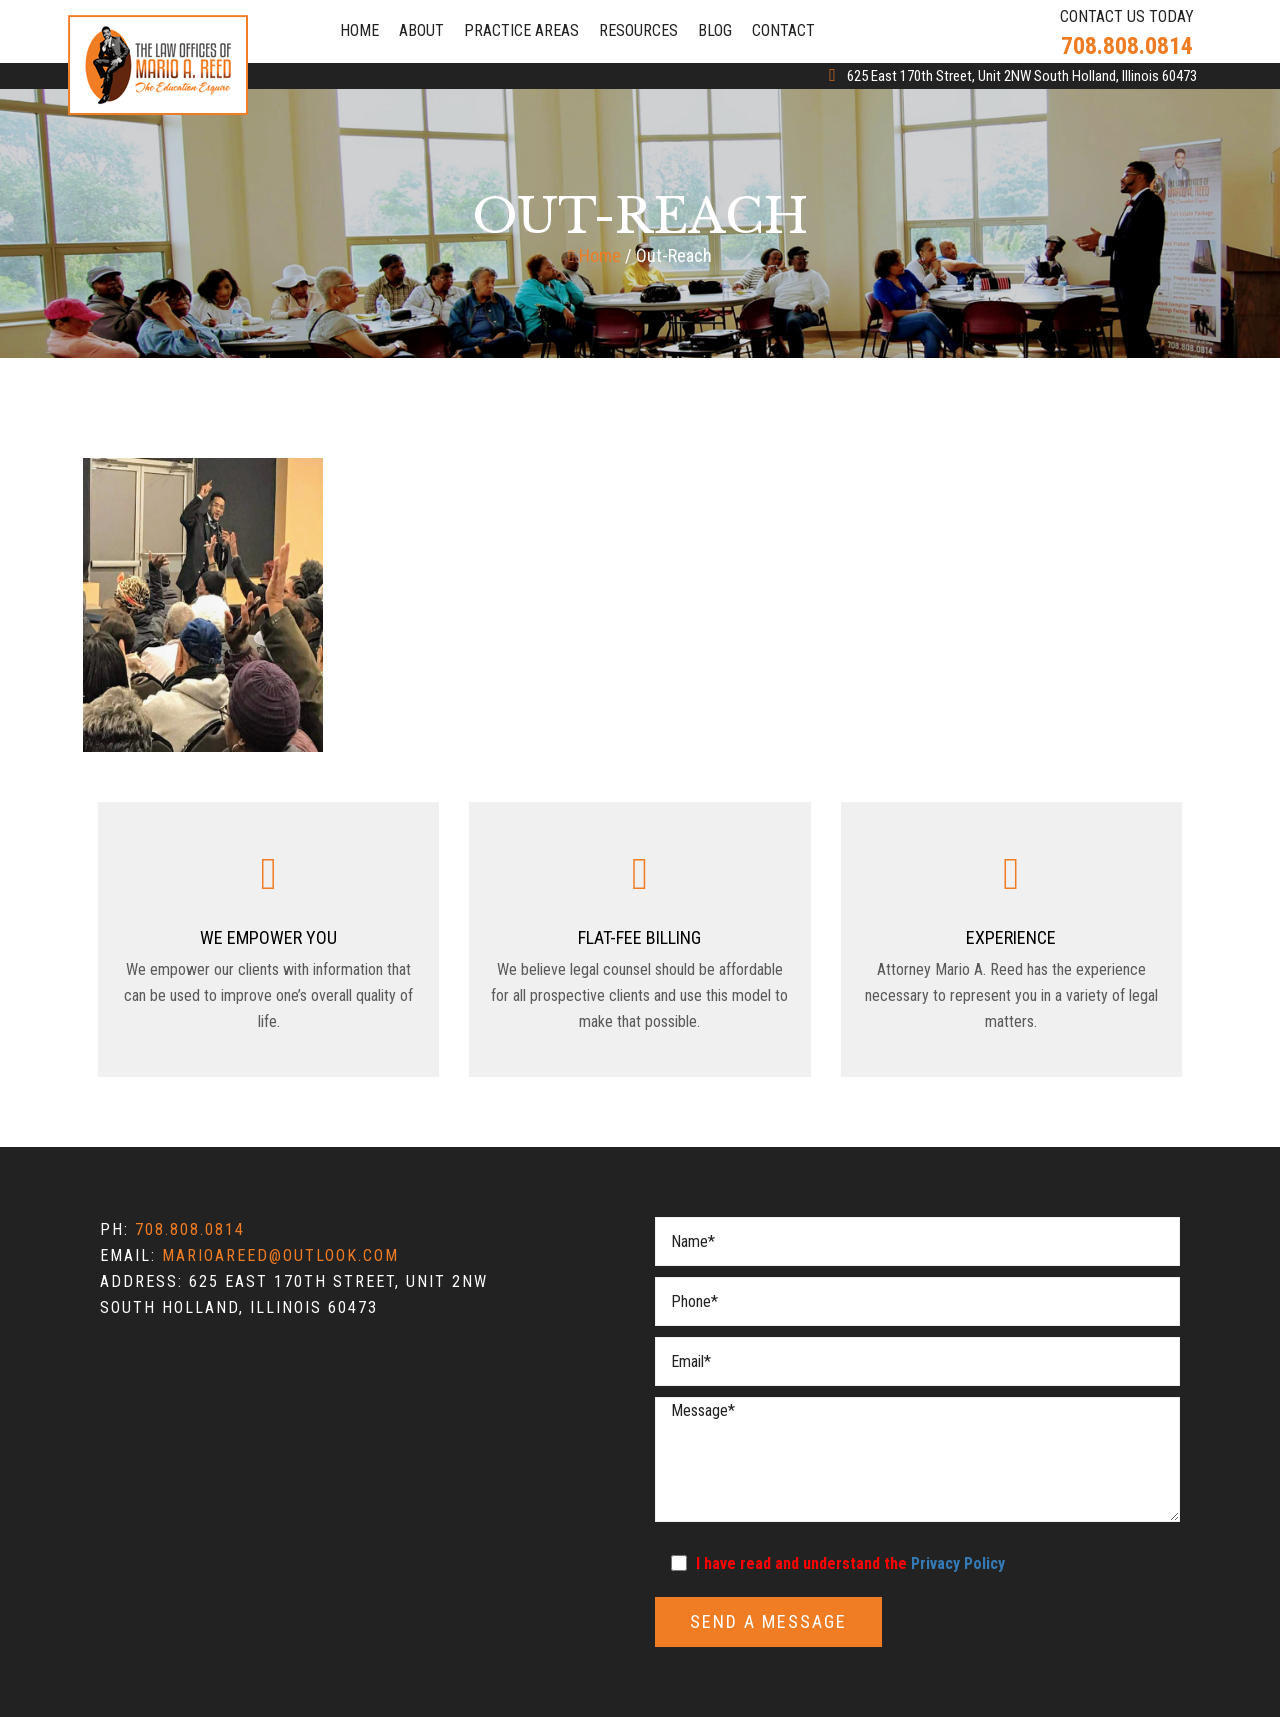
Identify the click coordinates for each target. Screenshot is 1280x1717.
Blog (715, 30)
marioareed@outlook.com (280, 1255)
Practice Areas (521, 30)
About (421, 30)
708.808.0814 (190, 1229)
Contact (783, 30)
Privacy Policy (958, 1563)
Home (359, 30)
